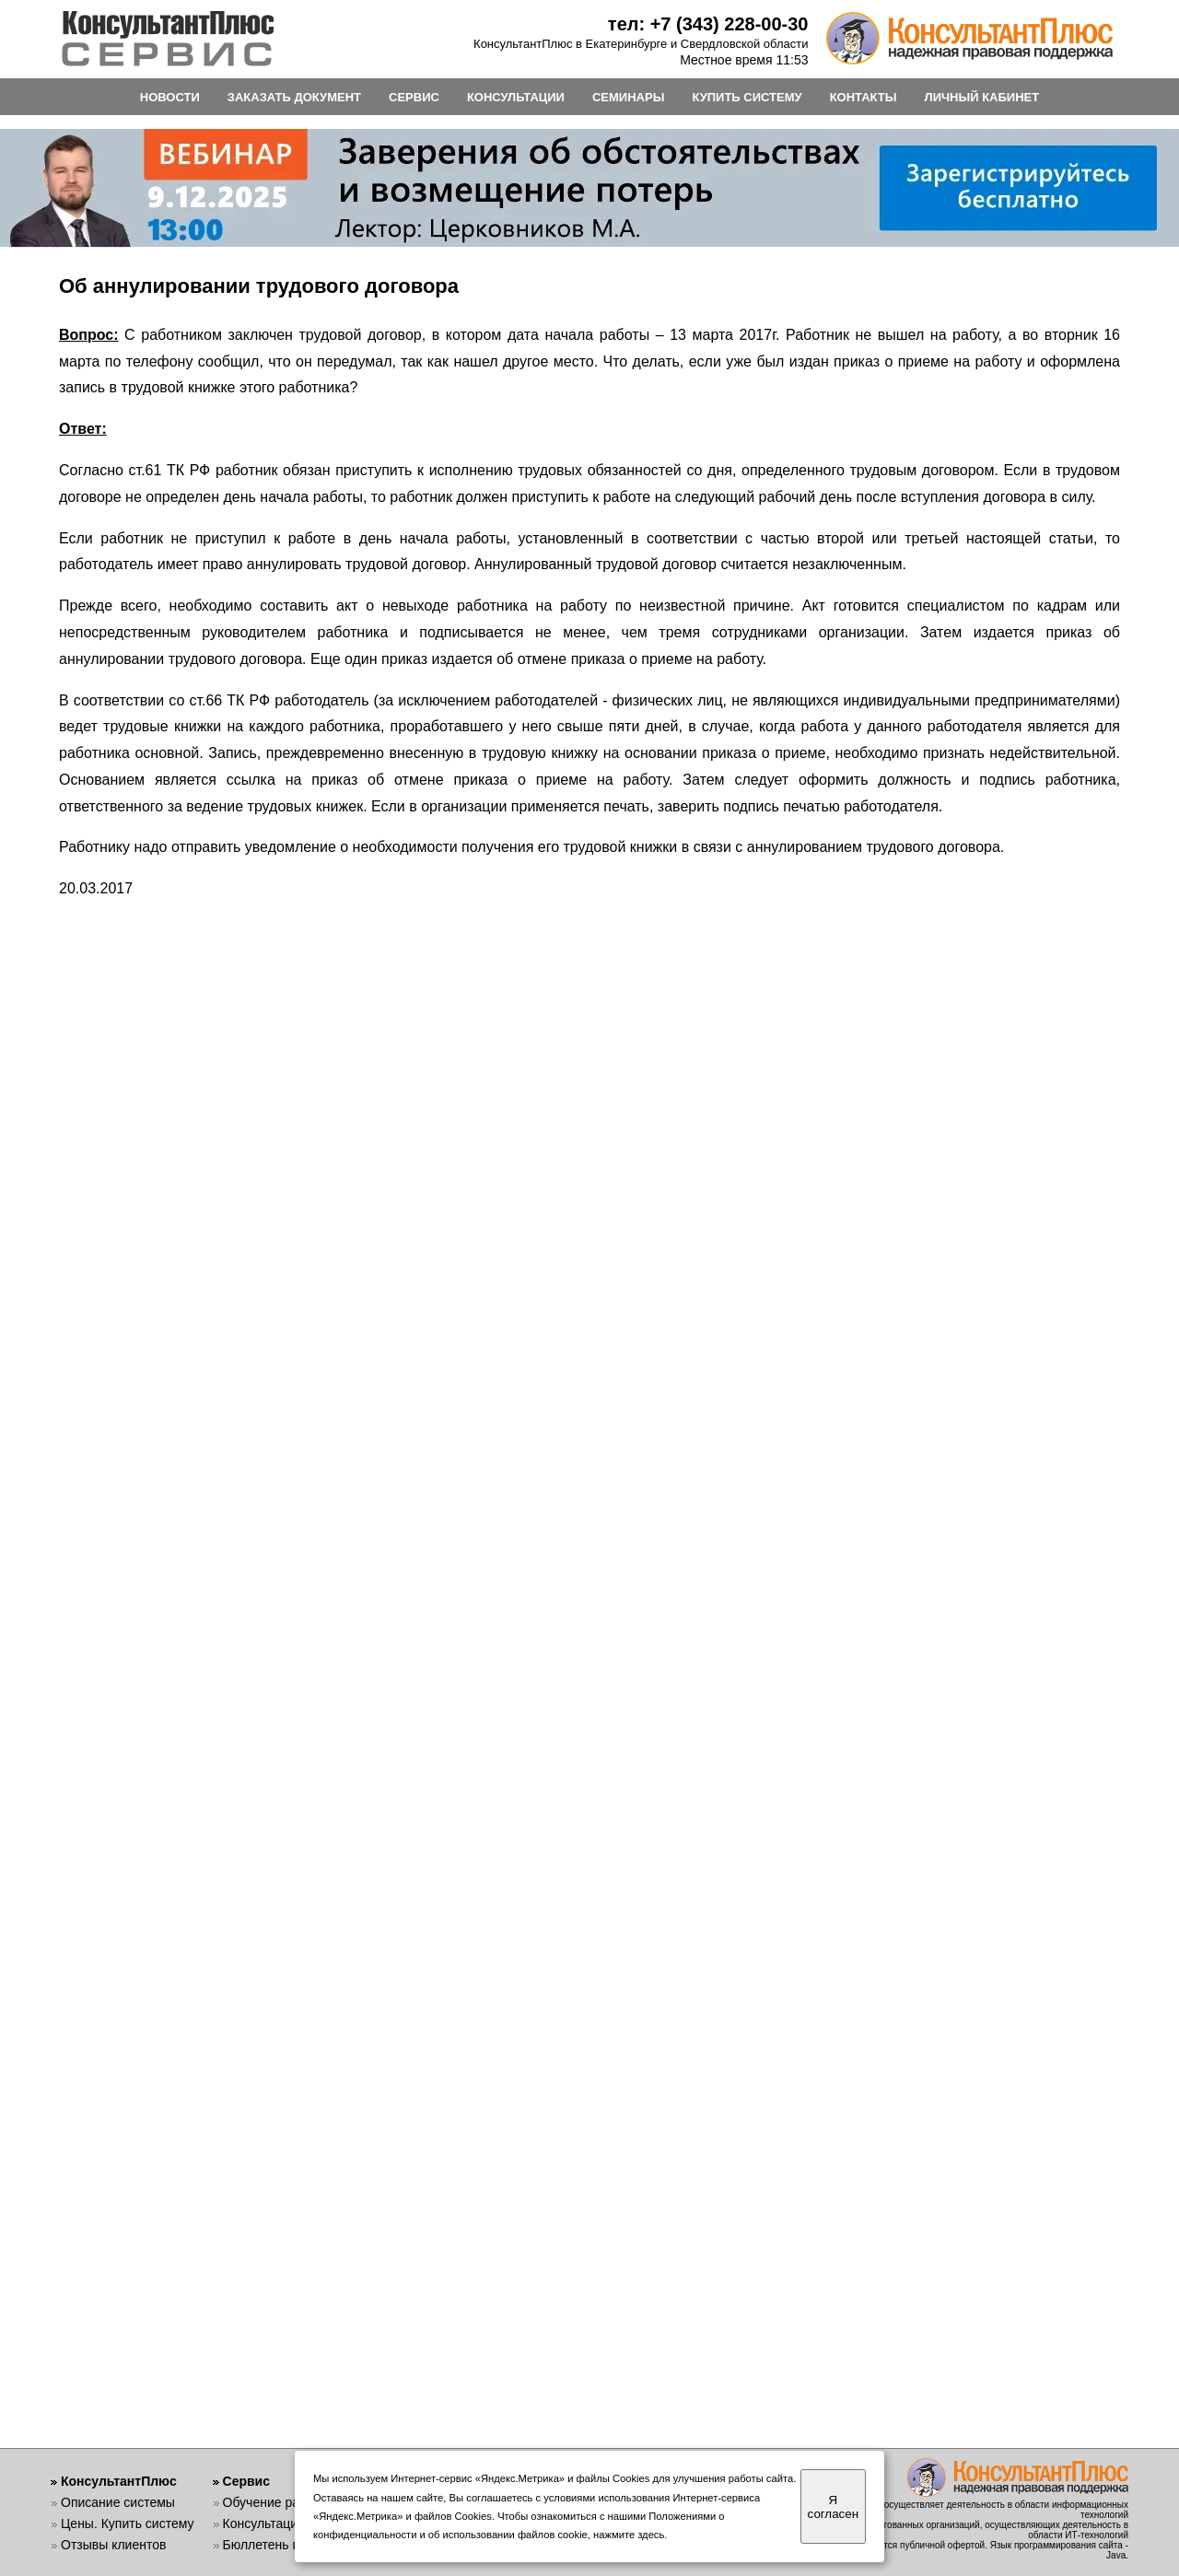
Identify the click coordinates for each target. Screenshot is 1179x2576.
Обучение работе (275, 2502)
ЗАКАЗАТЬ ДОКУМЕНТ (294, 97)
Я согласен (833, 2507)
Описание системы (118, 2502)
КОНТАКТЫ (863, 97)
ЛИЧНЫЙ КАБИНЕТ (982, 97)
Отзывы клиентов (113, 2544)
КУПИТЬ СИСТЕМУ (746, 97)
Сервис (246, 2481)
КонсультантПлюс (119, 2481)
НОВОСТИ (170, 97)
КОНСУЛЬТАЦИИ (516, 97)
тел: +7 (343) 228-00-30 (708, 24)
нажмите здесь (628, 2534)
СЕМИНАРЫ (628, 97)
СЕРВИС (414, 97)
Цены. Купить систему (127, 2523)
